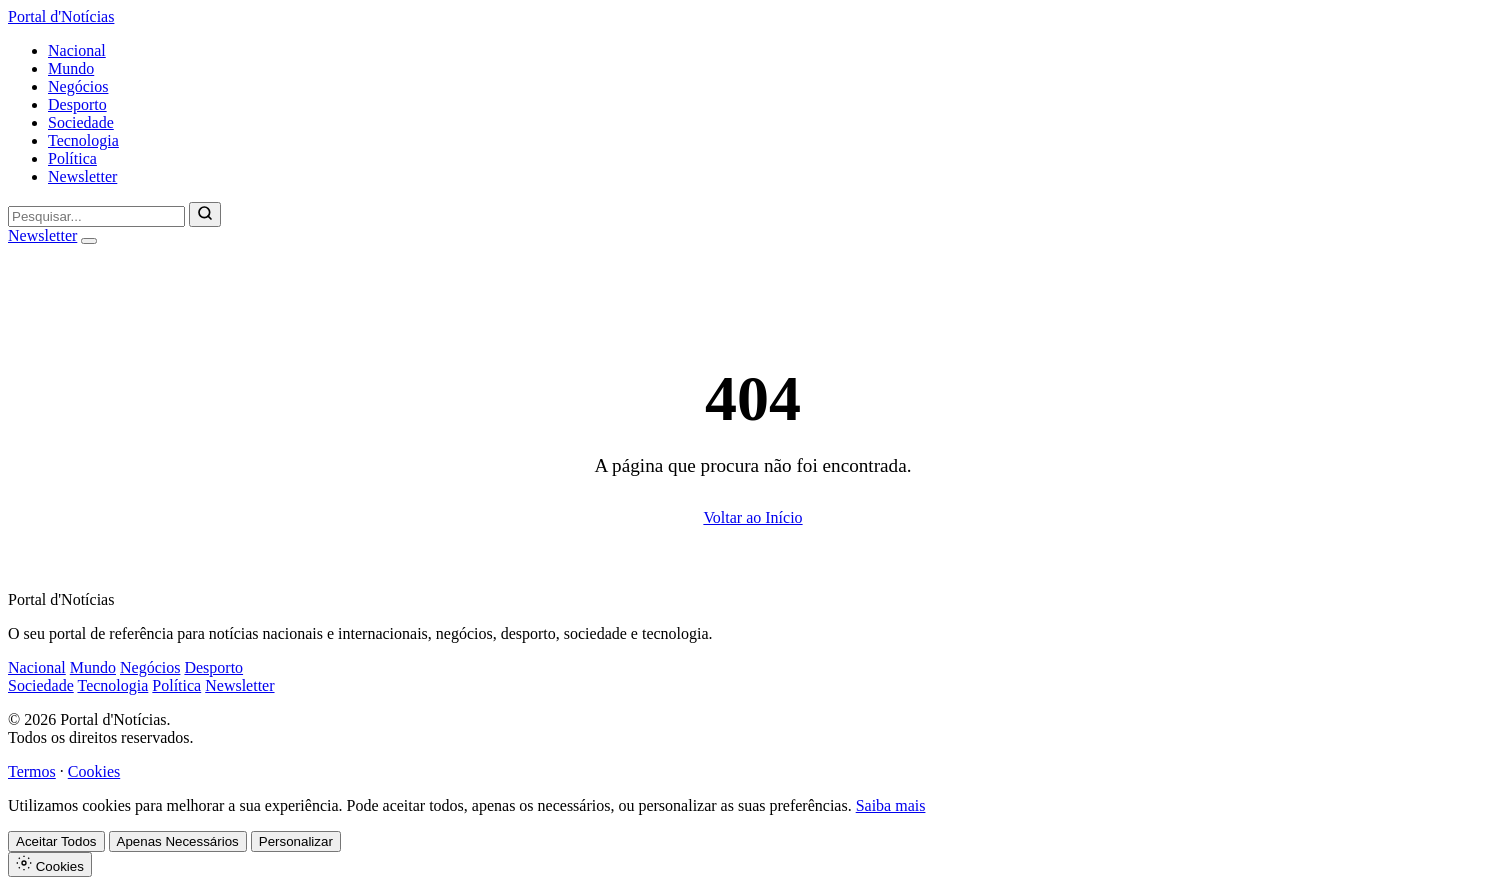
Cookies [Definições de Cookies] (50, 864)
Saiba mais (891, 805)
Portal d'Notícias (61, 16)
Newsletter (82, 176)
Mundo (71, 68)
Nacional (77, 50)
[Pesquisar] (205, 214)
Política (72, 158)
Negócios (78, 86)
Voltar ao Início (752, 517)
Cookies (94, 771)
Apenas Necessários (178, 841)
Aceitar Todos (56, 841)
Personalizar (296, 841)
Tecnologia (83, 140)
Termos (32, 771)
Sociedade (81, 122)
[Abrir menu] (89, 241)
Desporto (77, 104)
